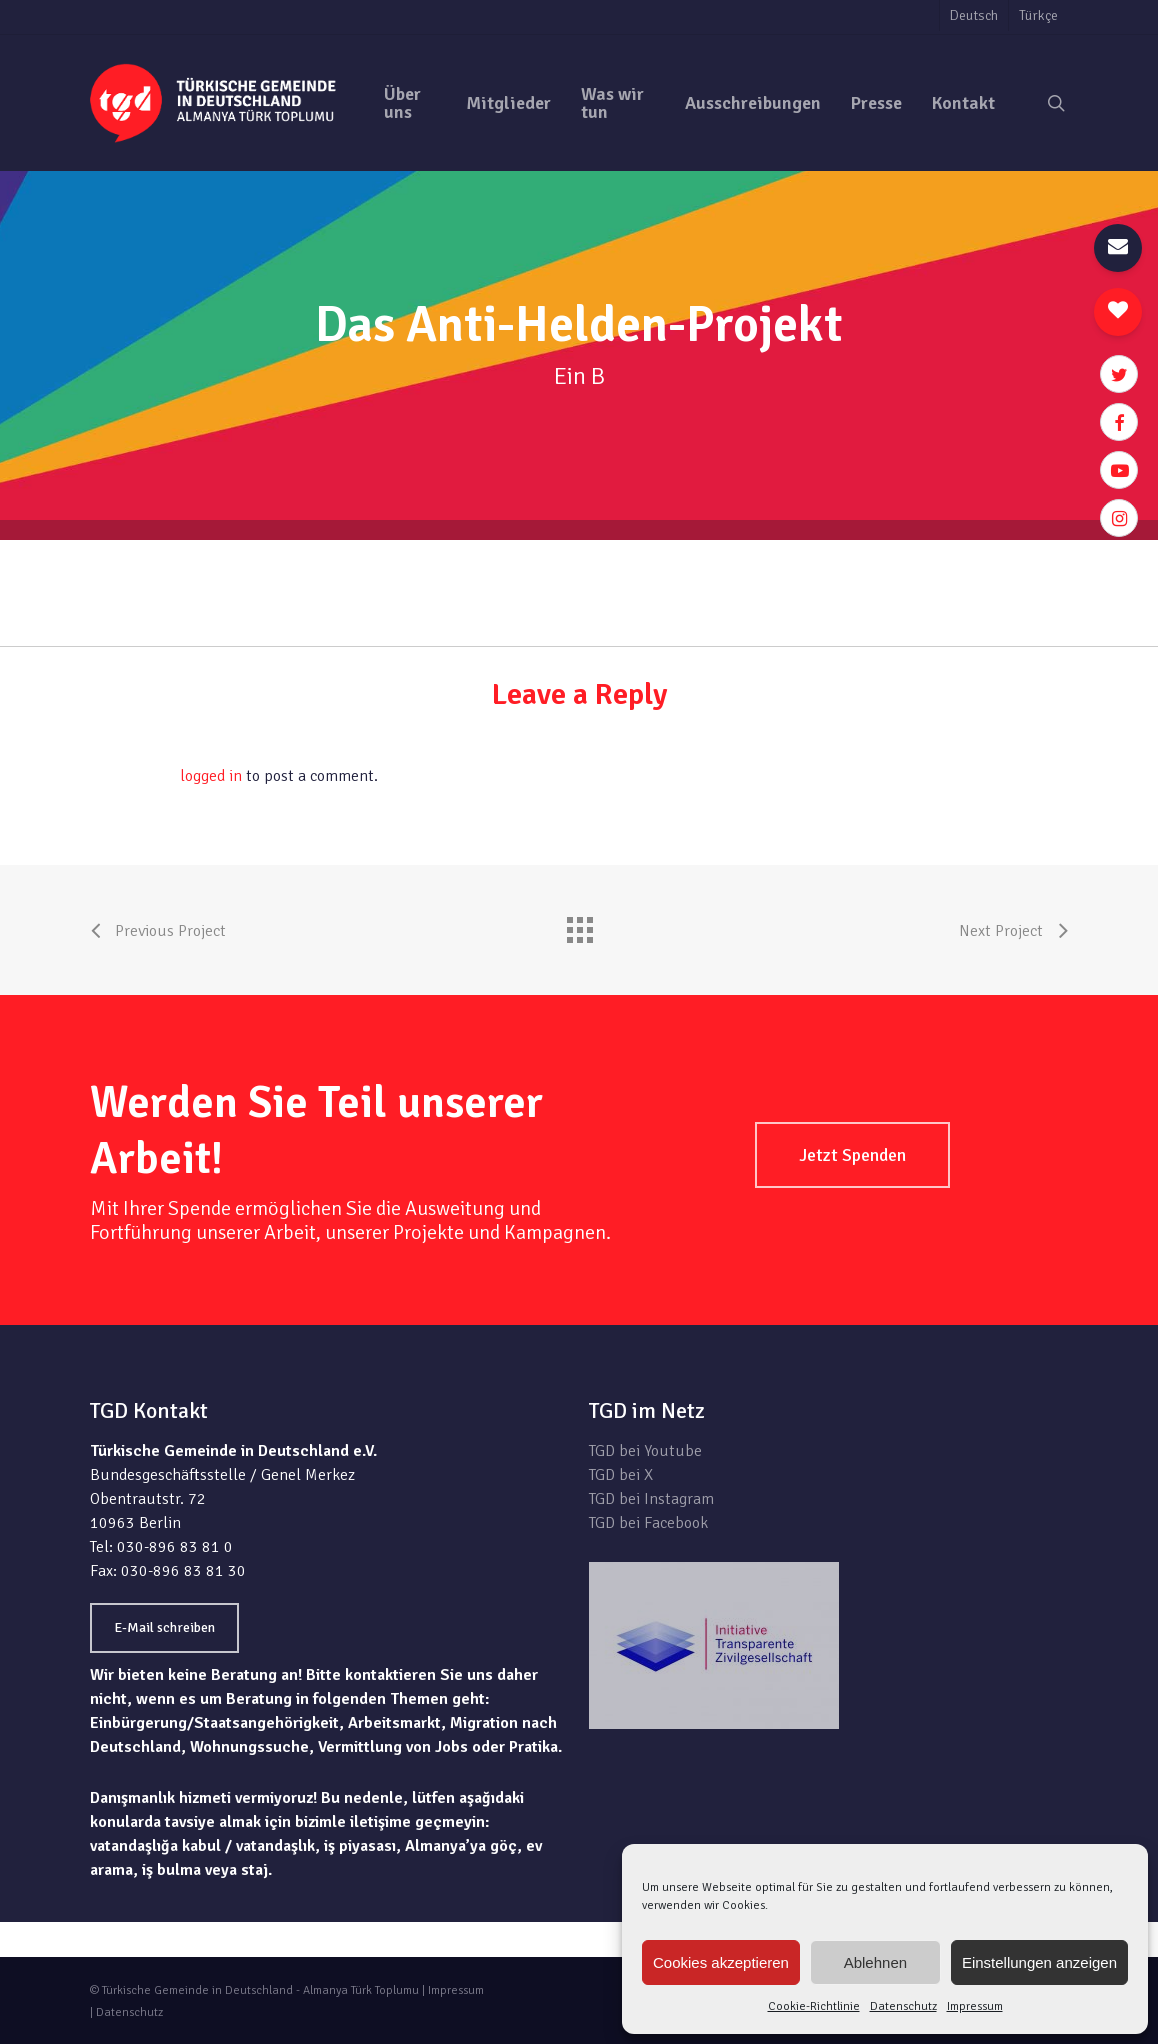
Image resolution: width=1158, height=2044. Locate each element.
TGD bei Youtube (645, 1451)
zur (1056, 552)
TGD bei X (621, 1475)
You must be (135, 776)
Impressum (975, 2006)
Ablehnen (875, 1962)
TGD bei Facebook (648, 1523)
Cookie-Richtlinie (814, 2006)
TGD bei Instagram (651, 1499)
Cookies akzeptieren (721, 1962)
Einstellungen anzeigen (1039, 1962)
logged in (211, 776)
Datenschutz (903, 2006)
